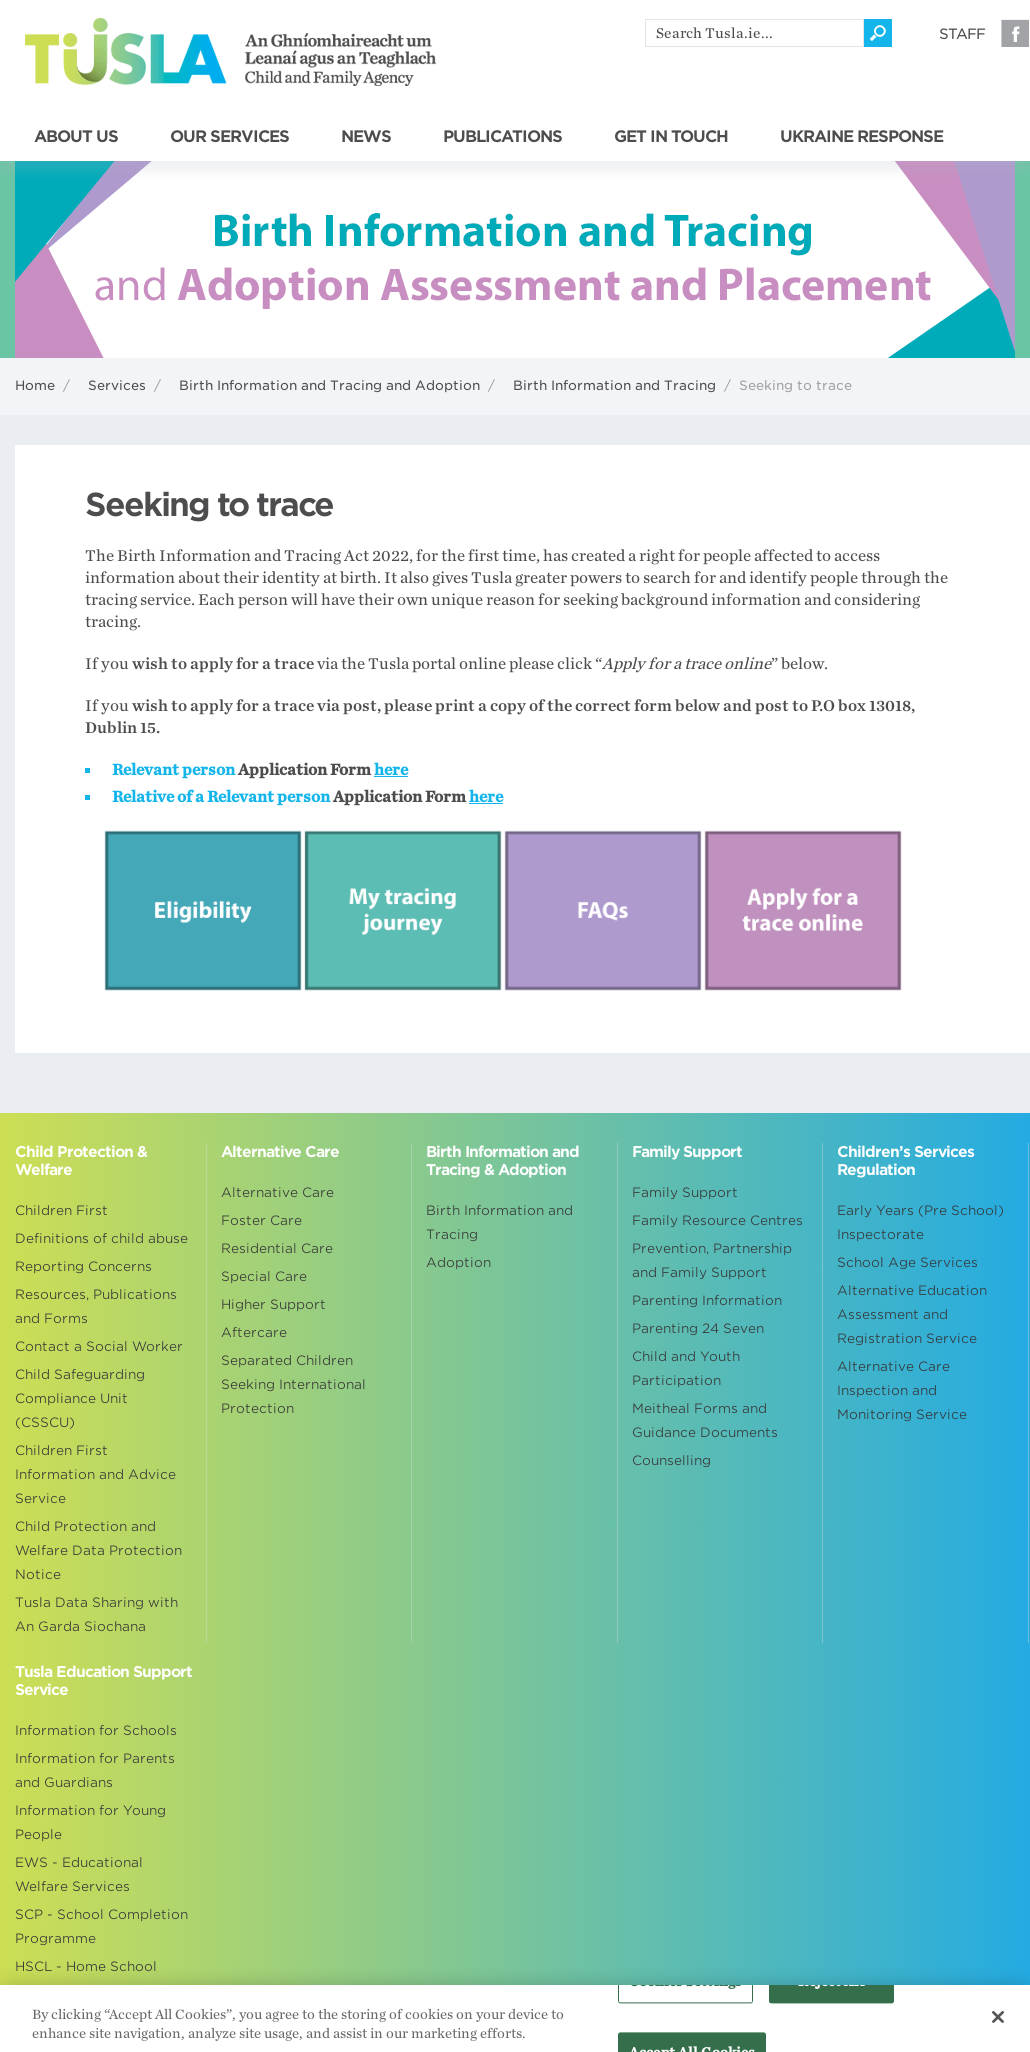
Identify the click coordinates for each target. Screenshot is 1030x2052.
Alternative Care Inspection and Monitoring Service (902, 1390)
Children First (61, 1210)
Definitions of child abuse (101, 1238)
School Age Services (907, 1262)
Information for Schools (96, 1730)
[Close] (998, 2026)
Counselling (671, 1460)
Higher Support (273, 1304)
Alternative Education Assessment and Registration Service (912, 1314)
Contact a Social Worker (99, 1346)
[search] (754, 33)
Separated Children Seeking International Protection (293, 1384)
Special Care (264, 1276)
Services (117, 385)
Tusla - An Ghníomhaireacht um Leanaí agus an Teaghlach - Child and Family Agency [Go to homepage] (230, 52)
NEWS (366, 137)
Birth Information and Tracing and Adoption (329, 385)
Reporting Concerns (83, 1266)
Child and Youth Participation (686, 1368)
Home (35, 385)
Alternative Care (277, 1192)
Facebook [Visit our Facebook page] (1015, 33)
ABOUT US (76, 137)
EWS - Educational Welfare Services (79, 1874)
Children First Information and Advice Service (95, 1474)
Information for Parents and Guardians (95, 1770)
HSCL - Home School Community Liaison (86, 1978)
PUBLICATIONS (502, 137)
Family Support (685, 1192)
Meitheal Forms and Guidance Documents (705, 1420)
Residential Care (277, 1248)
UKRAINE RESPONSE (861, 137)
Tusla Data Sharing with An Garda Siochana (96, 1614)
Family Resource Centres (717, 1220)
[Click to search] (878, 33)
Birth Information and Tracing (614, 385)
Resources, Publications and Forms (96, 1306)
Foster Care (261, 1220)
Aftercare (254, 1332)
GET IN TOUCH (671, 137)
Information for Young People (90, 1822)
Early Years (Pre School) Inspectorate (920, 1222)
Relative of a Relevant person (221, 797)
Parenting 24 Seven (698, 1328)
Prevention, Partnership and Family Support (712, 1260)
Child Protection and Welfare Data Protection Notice (98, 1550)
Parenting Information (707, 1300)
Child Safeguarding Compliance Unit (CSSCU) (80, 1398)
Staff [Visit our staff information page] (962, 34)
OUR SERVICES (229, 137)
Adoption (458, 1262)
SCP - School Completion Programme (101, 1926)
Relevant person (173, 770)
